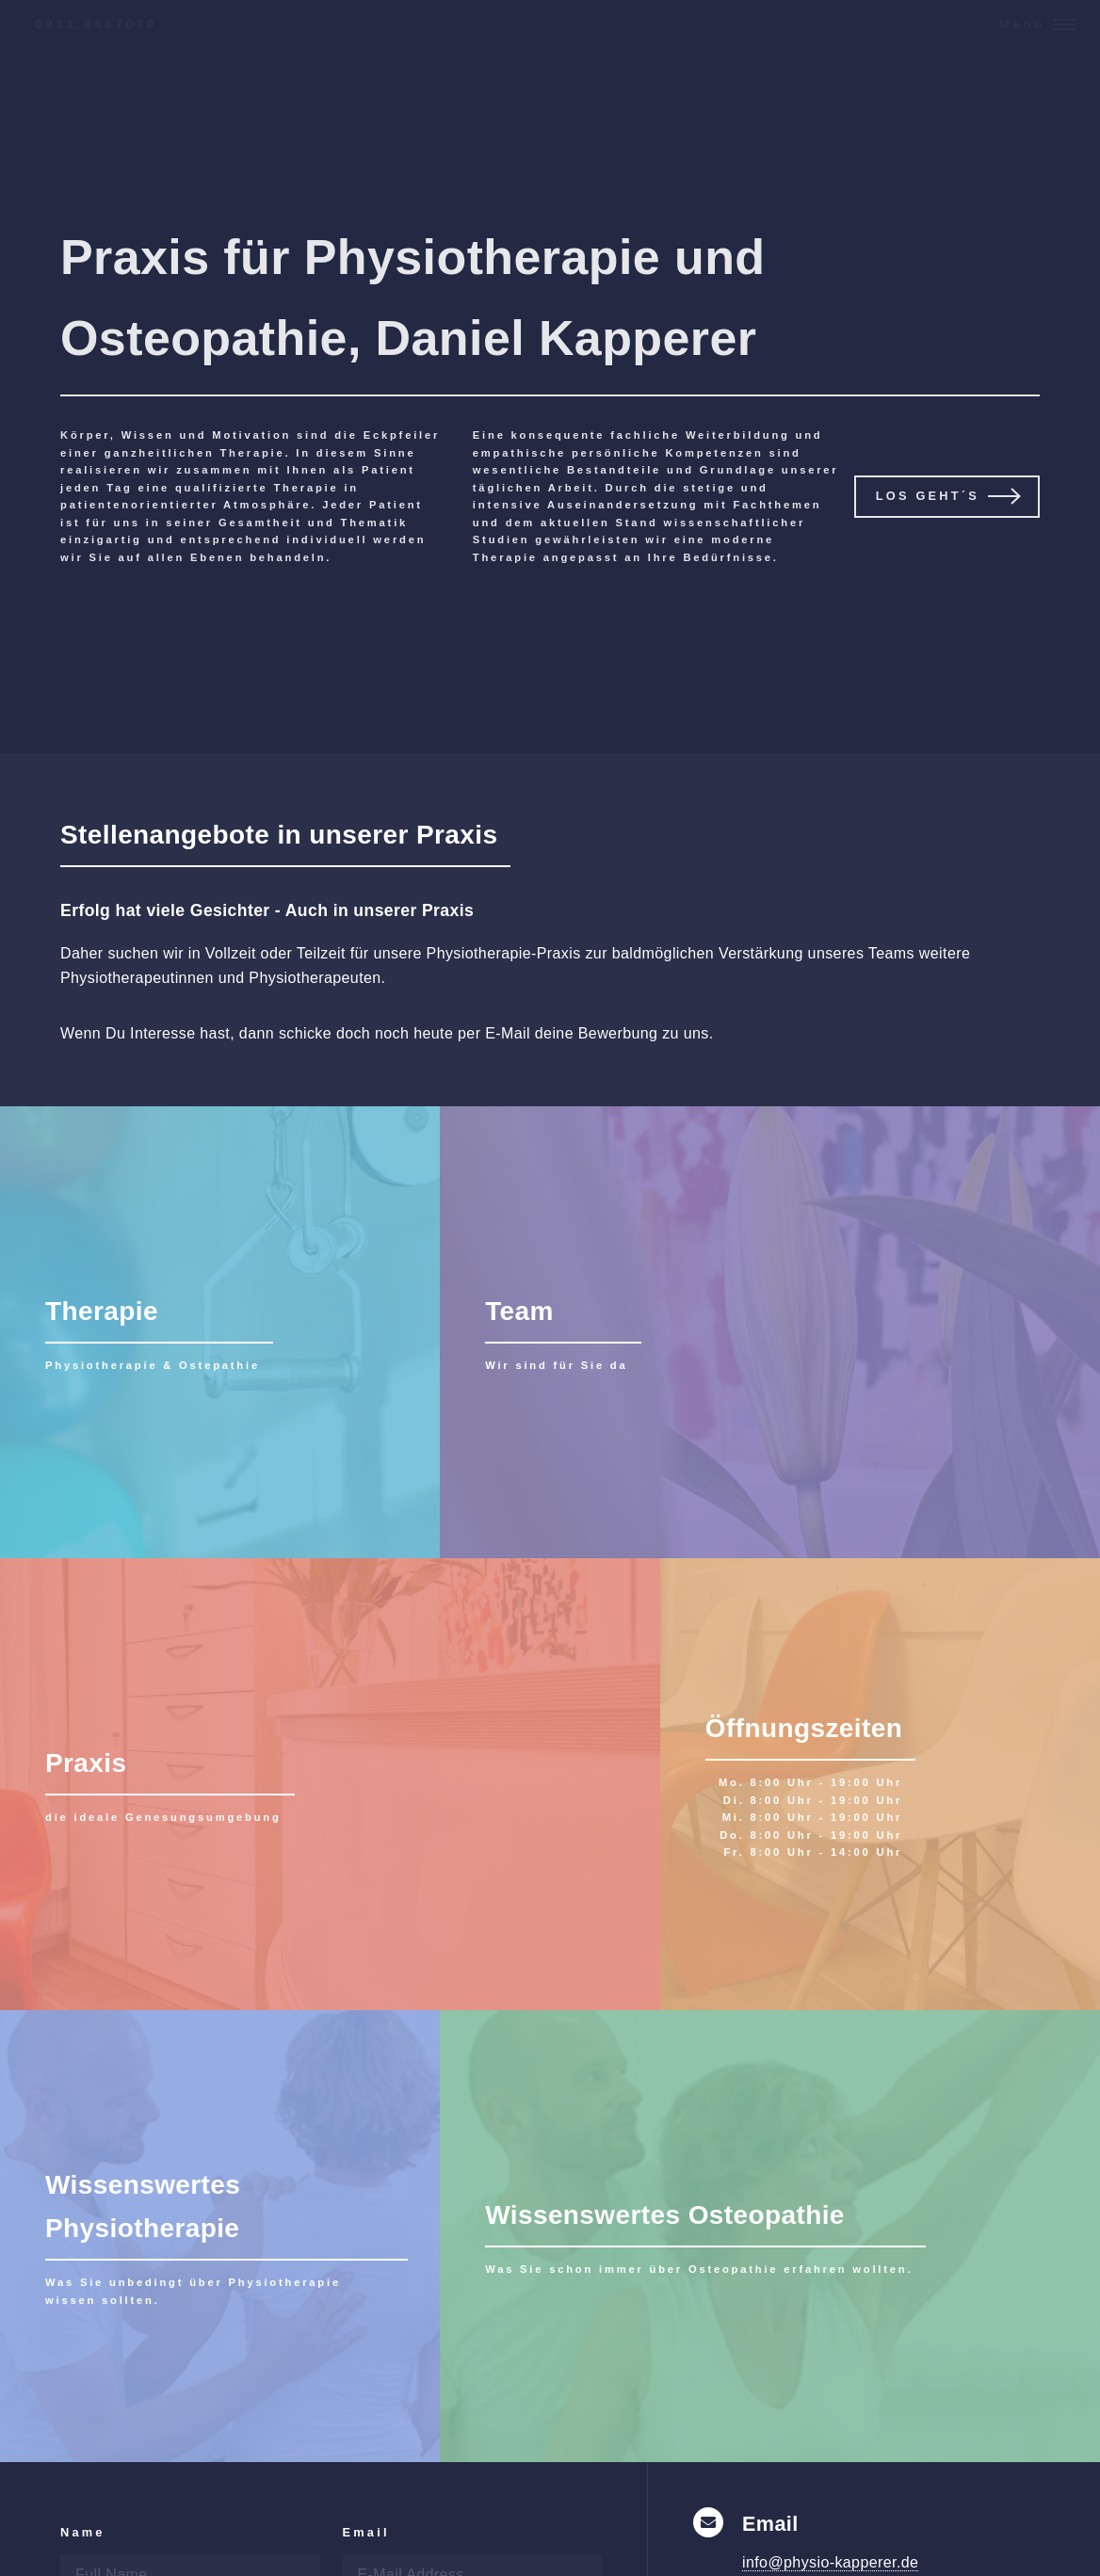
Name (82, 2532)
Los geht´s (927, 496)
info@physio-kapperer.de (830, 2562)
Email (366, 2532)
